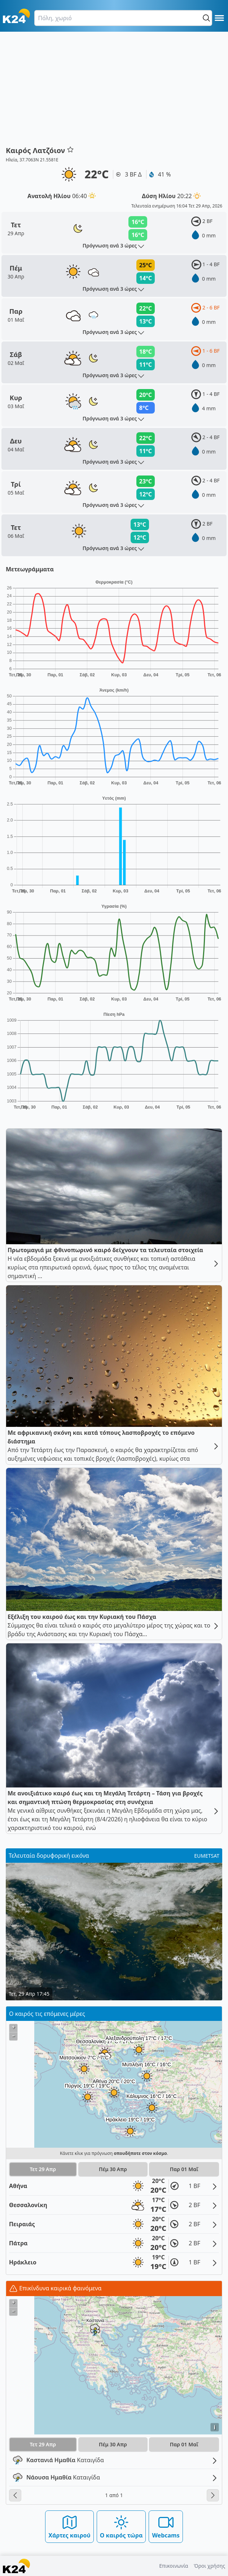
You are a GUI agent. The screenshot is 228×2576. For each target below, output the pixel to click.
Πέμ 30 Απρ (113, 2169)
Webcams (165, 2526)
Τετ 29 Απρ (43, 2169)
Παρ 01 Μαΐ (184, 2169)
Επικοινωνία (173, 2565)
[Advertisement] (114, 91)
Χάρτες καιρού (69, 2526)
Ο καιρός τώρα (121, 2526)
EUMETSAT (206, 1855)
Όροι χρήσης (209, 2565)
